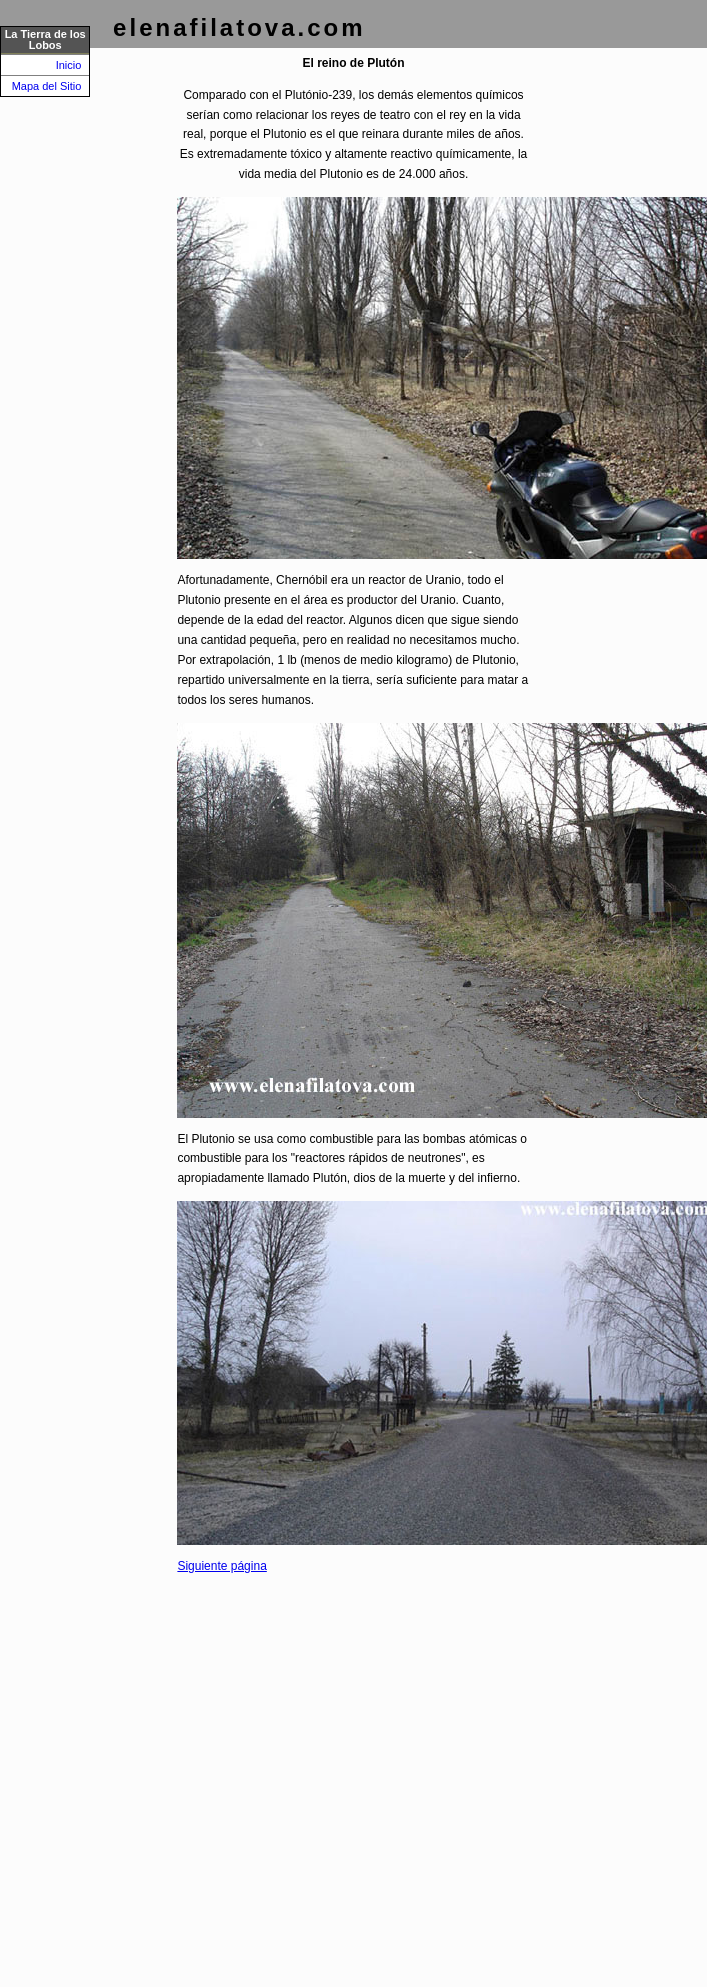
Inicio (69, 65)
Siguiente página (221, 1566)
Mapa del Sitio (47, 86)
